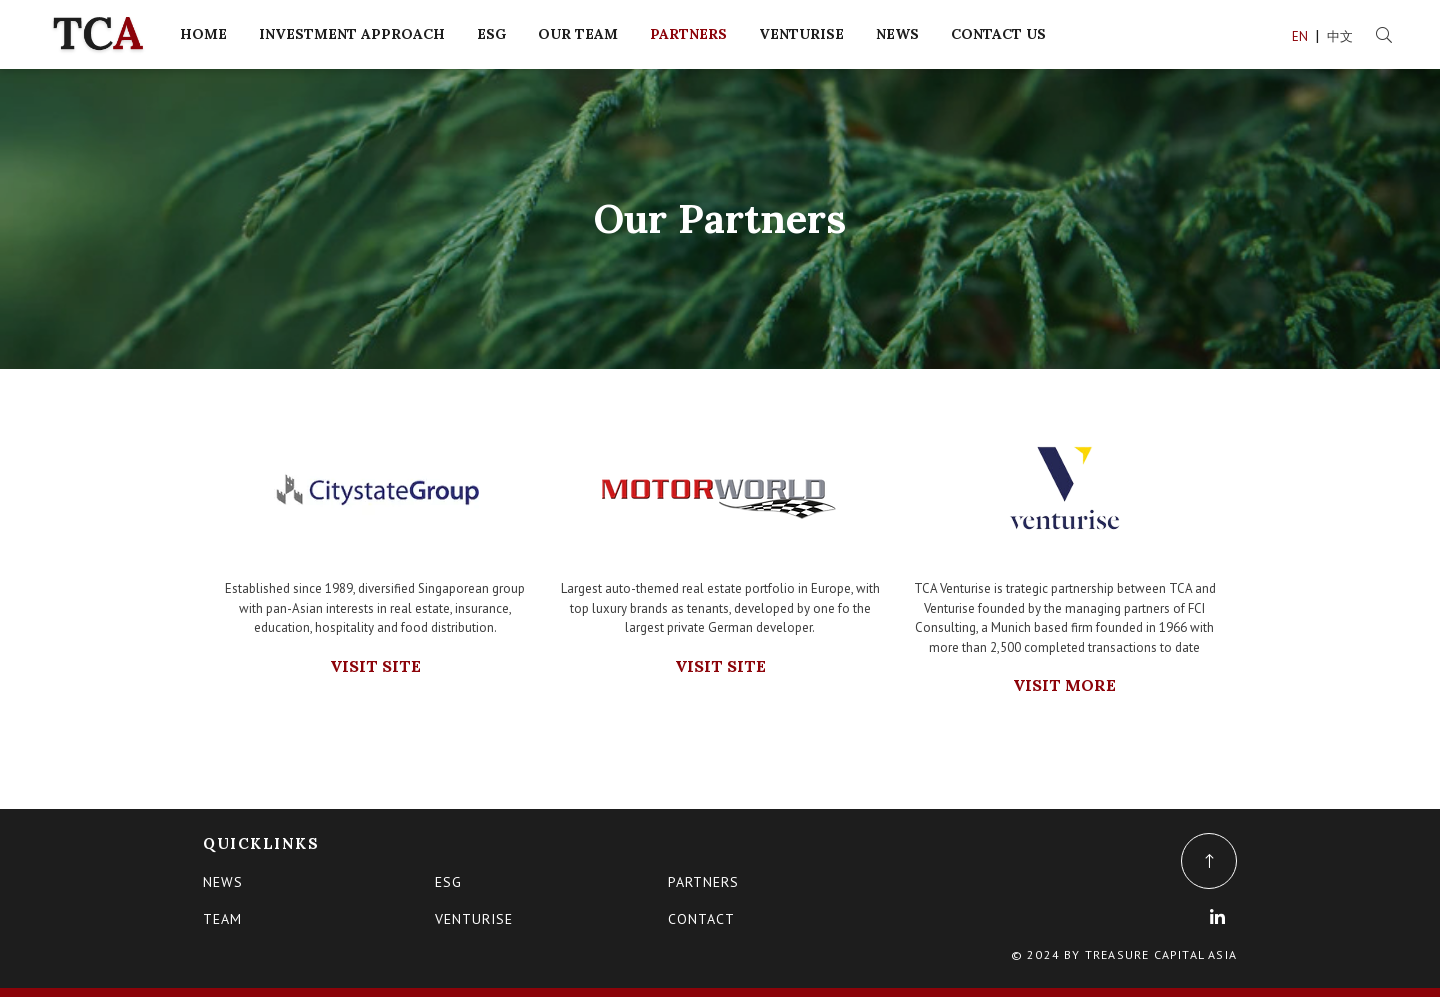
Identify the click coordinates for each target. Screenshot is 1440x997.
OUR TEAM (578, 34)
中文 (1341, 36)
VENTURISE (801, 34)
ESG (491, 34)
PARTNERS (688, 34)
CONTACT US (998, 34)
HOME (203, 34)
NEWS (897, 34)
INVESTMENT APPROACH (352, 34)
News (223, 882)
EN (1301, 36)
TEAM (222, 919)
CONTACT (701, 919)
